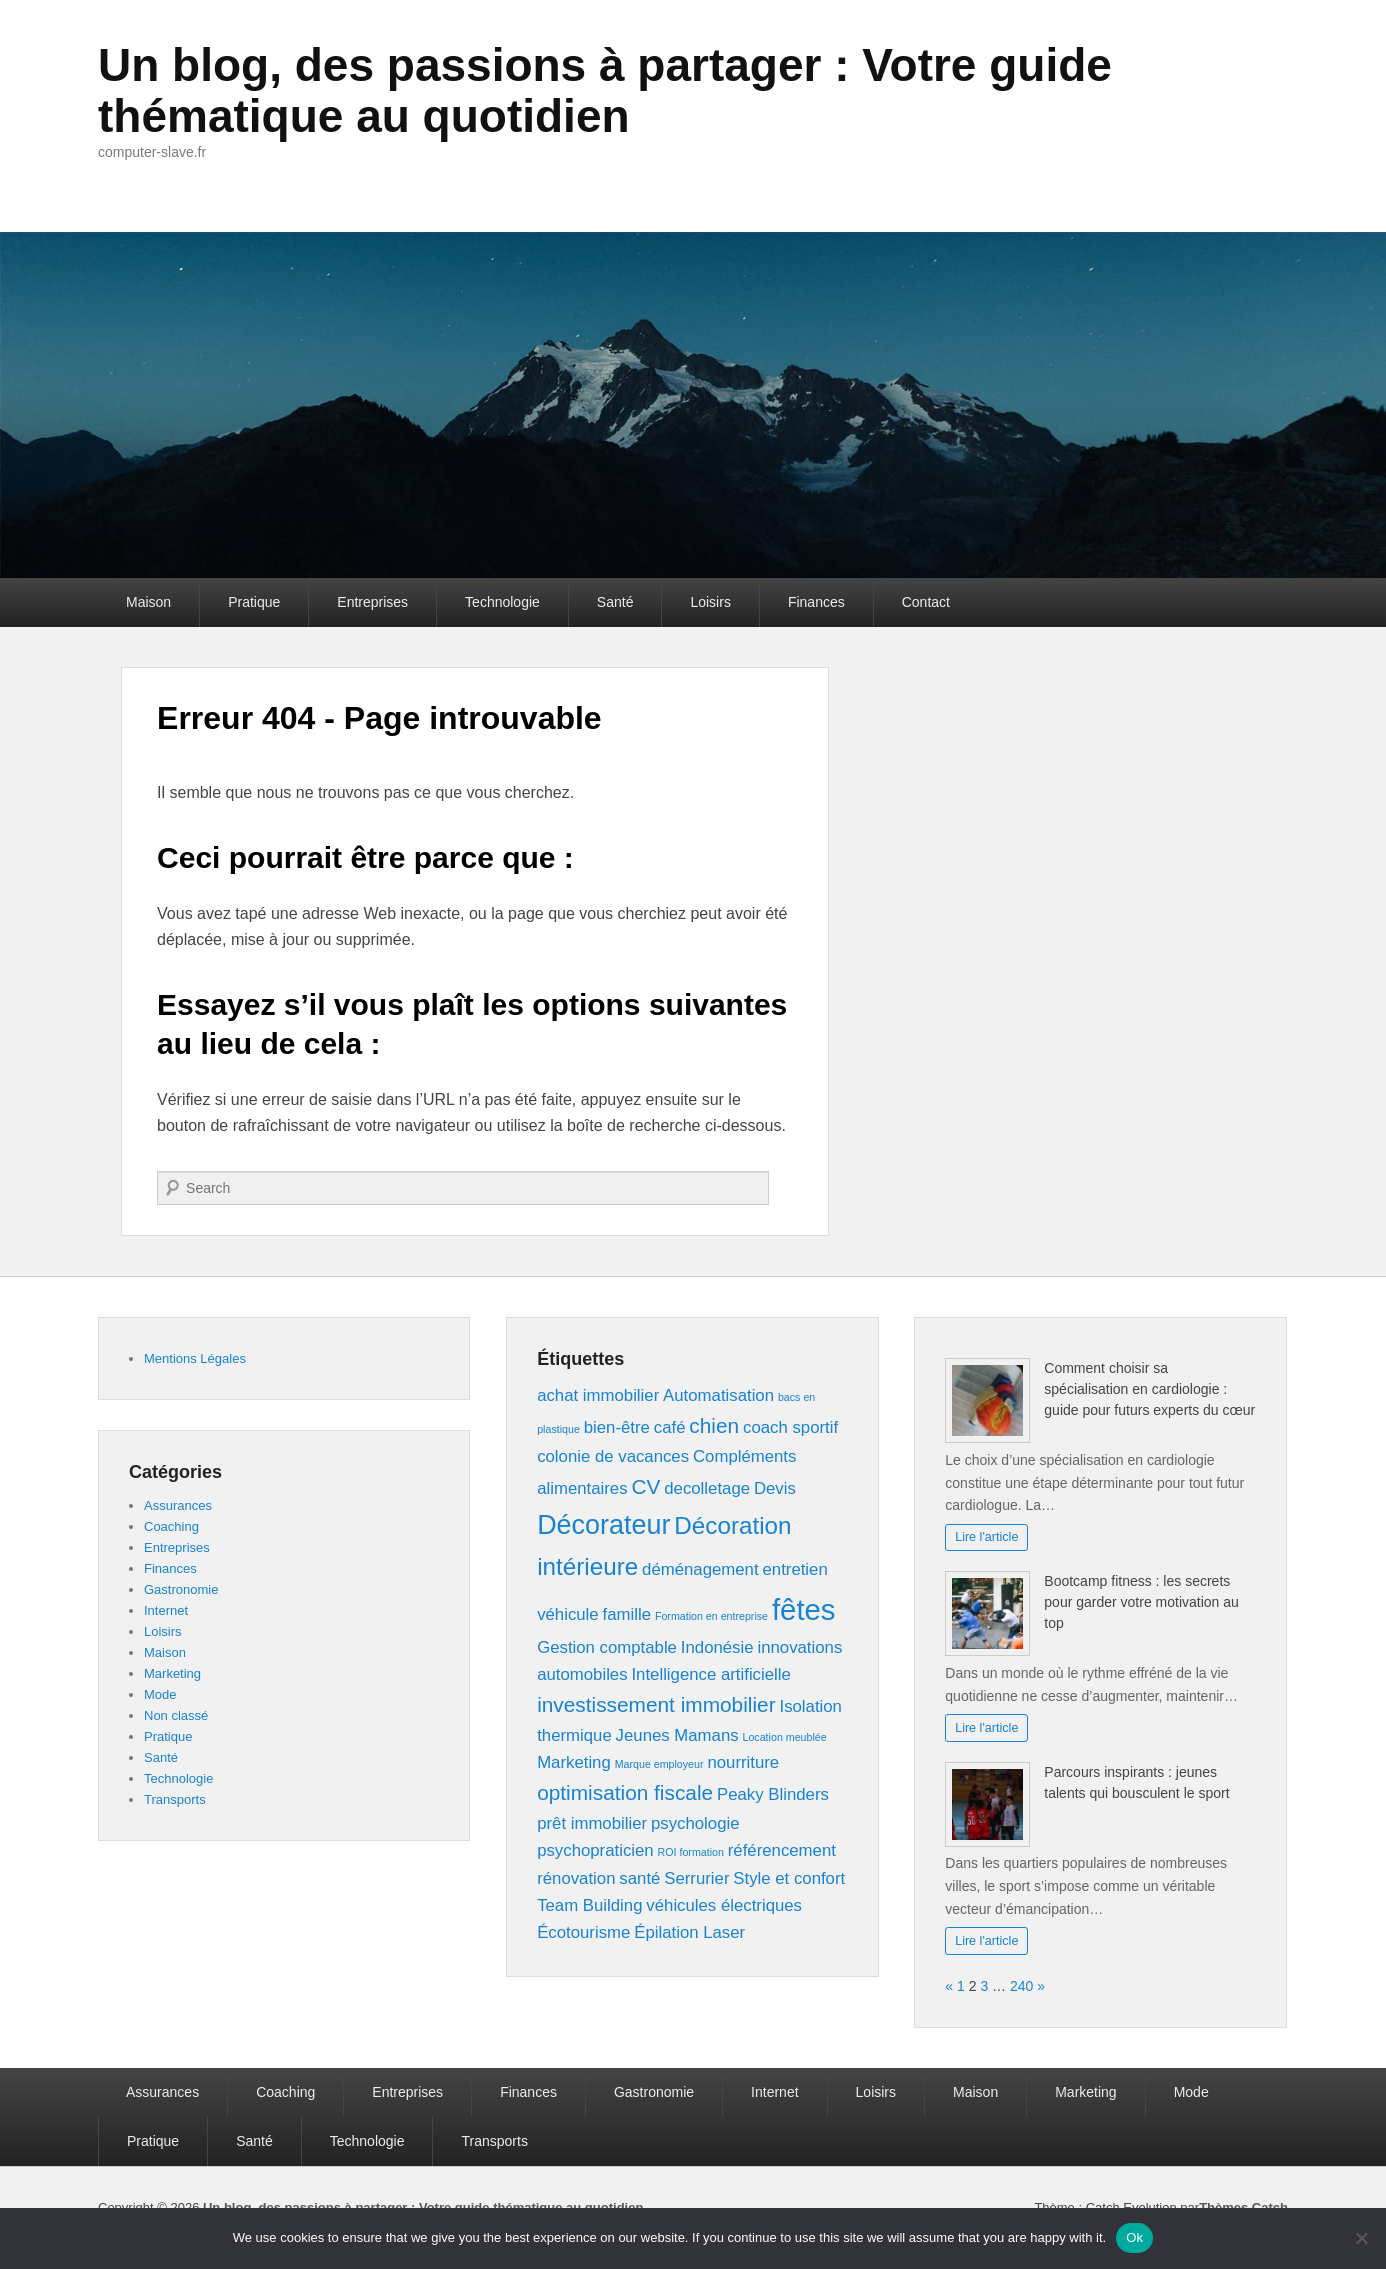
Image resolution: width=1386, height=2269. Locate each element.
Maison (148, 602)
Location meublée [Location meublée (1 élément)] (785, 1737)
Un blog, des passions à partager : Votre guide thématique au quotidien (605, 90)
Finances (816, 602)
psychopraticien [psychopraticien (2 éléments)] (595, 1850)
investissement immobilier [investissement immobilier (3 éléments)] (656, 1704)
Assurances (178, 1505)
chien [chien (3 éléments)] (714, 1425)
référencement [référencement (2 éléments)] (782, 1850)
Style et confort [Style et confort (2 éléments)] (789, 1878)
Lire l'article (986, 1537)
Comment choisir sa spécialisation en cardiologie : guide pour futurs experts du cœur (1149, 1389)
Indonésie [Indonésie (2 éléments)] (717, 1647)
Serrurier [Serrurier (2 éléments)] (696, 1878)
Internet (166, 1610)
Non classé (176, 1715)
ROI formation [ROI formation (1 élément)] (691, 1852)
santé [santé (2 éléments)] (639, 1878)
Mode (160, 1694)
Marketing (172, 1673)
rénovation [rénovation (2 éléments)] (576, 1878)
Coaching (171, 1526)
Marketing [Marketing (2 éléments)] (574, 1762)
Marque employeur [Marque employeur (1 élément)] (659, 1764)
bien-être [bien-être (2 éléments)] (617, 1427)
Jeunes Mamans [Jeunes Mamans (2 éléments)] (677, 1735)
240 (1021, 1986)
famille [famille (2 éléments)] (627, 1614)
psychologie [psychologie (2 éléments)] (695, 1823)
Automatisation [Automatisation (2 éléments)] (718, 1395)
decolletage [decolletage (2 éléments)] (707, 1488)
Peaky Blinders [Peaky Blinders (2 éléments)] (773, 1794)
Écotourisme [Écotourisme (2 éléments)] (583, 1932)
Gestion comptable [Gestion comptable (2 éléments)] (607, 1647)
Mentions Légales (195, 1358)
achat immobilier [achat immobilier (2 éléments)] (598, 1395)
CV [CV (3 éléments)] (645, 1486)
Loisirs (710, 602)
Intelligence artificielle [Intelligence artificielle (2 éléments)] (710, 1674)
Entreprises (372, 602)
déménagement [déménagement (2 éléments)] (700, 1569)
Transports (175, 1799)
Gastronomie (181, 1589)
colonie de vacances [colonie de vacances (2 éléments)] (613, 1456)
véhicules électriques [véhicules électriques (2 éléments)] (724, 1905)
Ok (1134, 2237)
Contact (926, 602)
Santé (615, 602)
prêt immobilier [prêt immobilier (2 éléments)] (592, 1823)
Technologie (502, 602)
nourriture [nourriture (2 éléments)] (743, 1762)
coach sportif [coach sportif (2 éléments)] (790, 1427)
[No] (1361, 2238)
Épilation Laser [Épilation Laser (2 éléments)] (689, 1932)
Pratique (254, 602)
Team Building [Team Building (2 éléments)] (589, 1905)
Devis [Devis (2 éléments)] (775, 1488)
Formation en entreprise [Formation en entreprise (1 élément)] (711, 1616)
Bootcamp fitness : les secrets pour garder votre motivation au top (1141, 1602)
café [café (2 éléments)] (670, 1427)
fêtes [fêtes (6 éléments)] (804, 1609)
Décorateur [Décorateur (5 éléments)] (603, 1525)
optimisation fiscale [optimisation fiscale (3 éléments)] (625, 1792)
